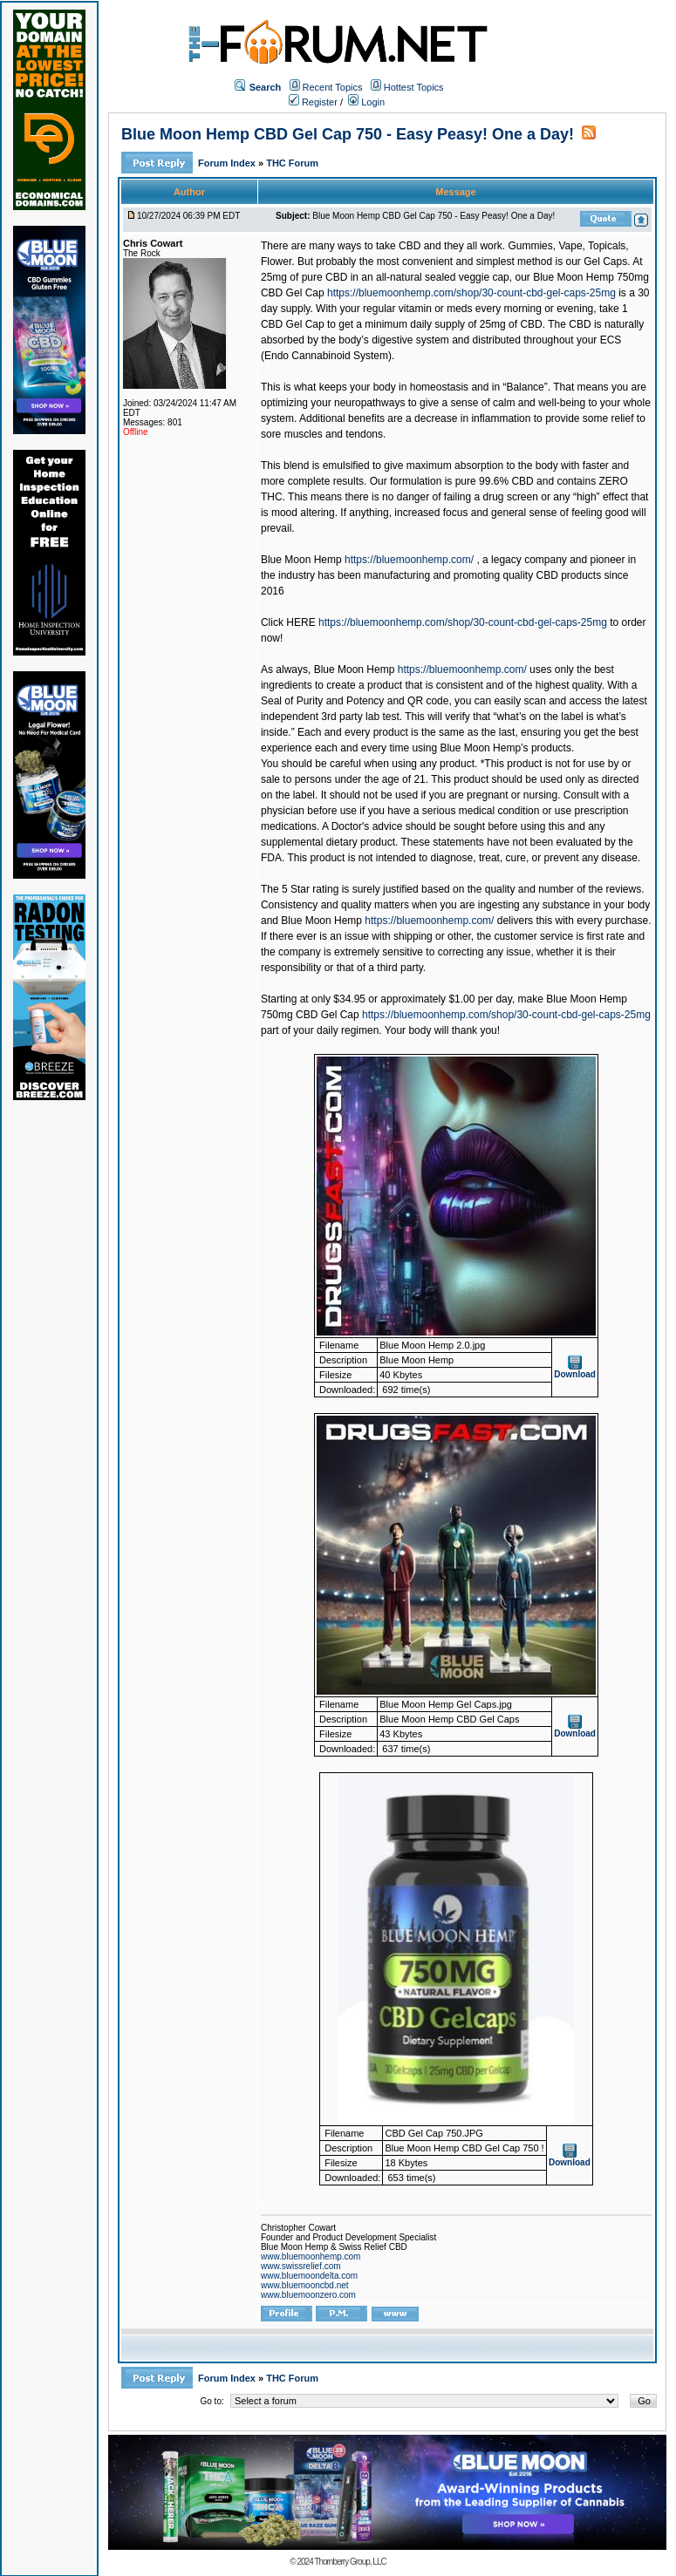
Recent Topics (333, 87)
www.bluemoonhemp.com (311, 2256)
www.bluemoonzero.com (308, 2295)
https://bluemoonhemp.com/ (409, 560)
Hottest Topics (414, 87)
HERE (300, 622)
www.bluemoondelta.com (309, 2275)
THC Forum (292, 163)
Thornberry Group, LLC (350, 2561)
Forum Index (228, 163)
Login (366, 102)
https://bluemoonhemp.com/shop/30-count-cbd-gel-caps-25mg (471, 293)
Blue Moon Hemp (301, 560)
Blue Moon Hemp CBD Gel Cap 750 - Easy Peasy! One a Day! (347, 134)
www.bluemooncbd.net (305, 2285)
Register (313, 102)
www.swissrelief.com (301, 2266)
